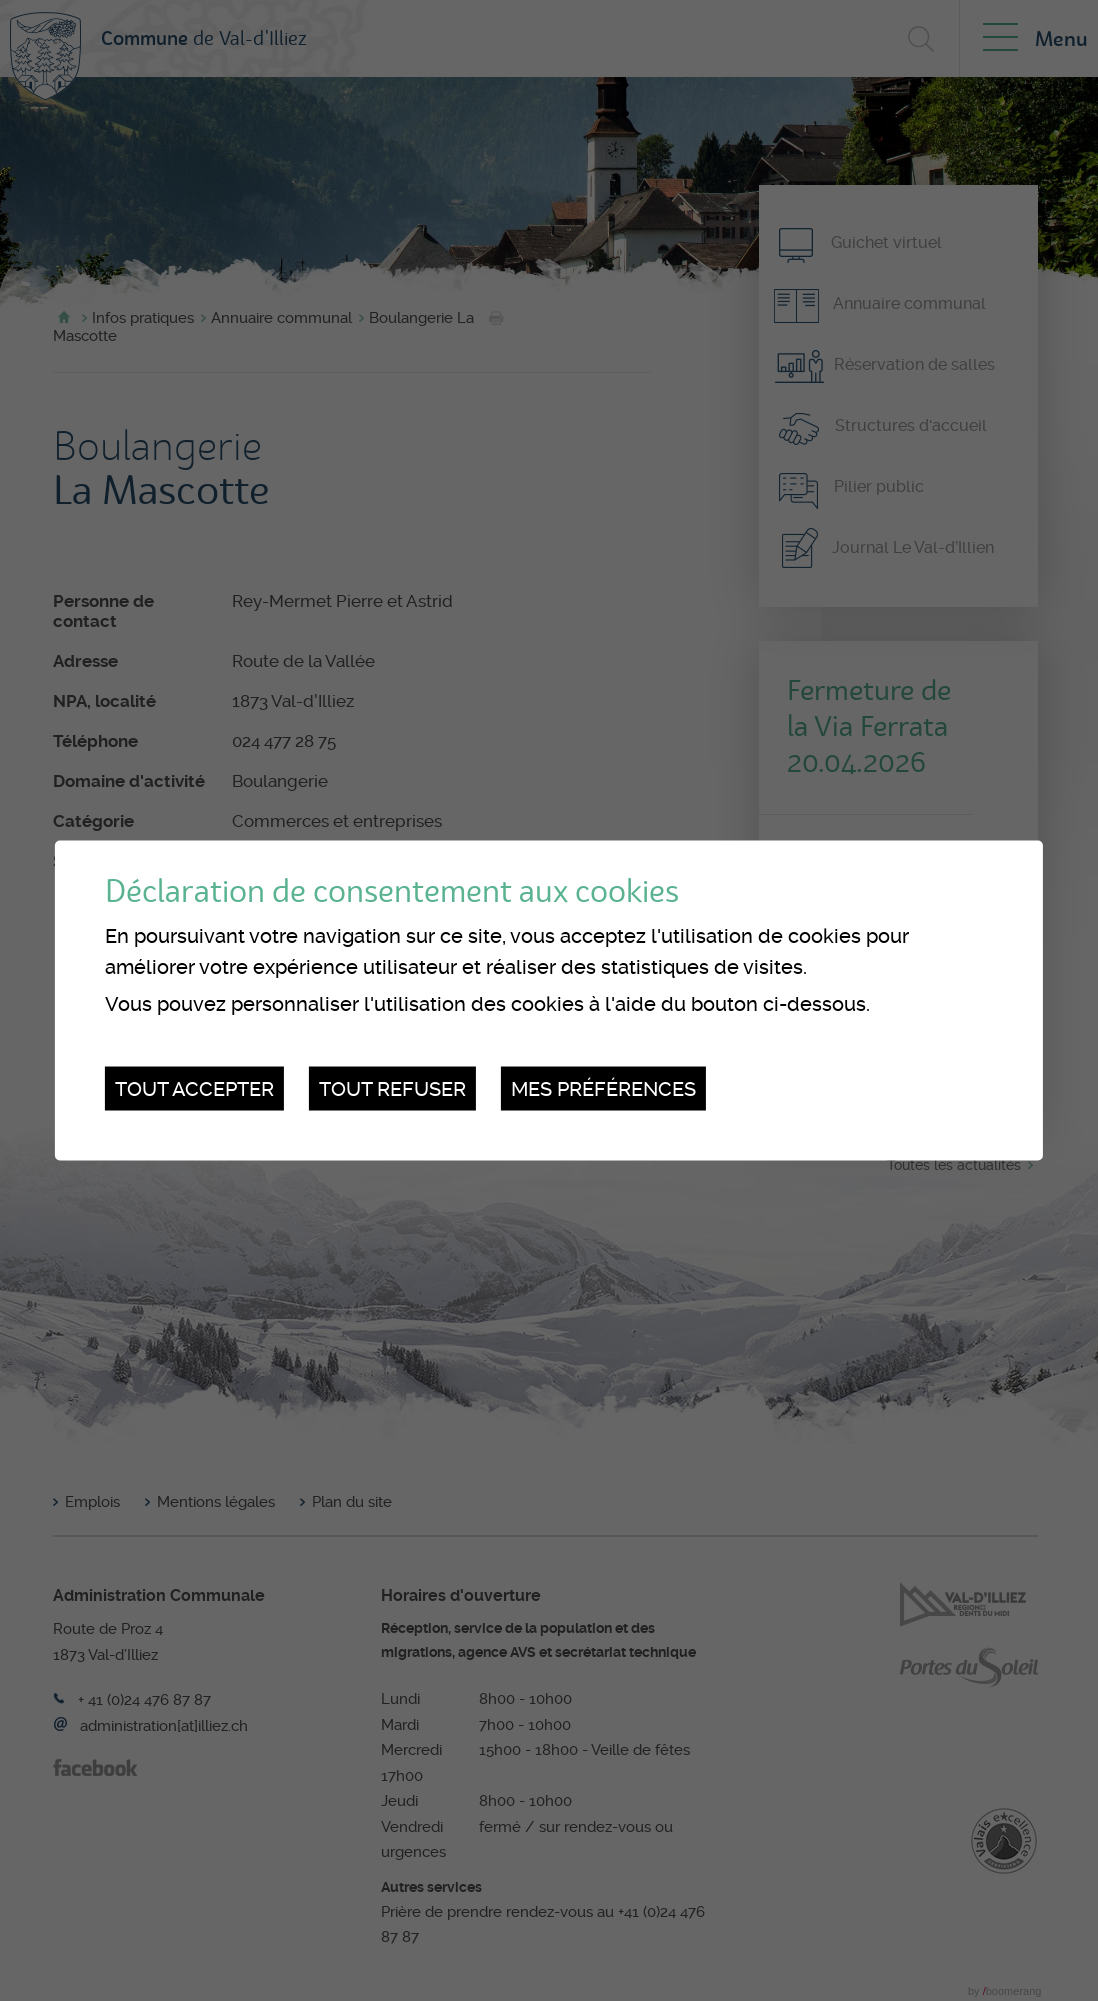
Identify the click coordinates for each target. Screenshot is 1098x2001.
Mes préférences (603, 1088)
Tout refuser (392, 1088)
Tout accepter (194, 1088)
